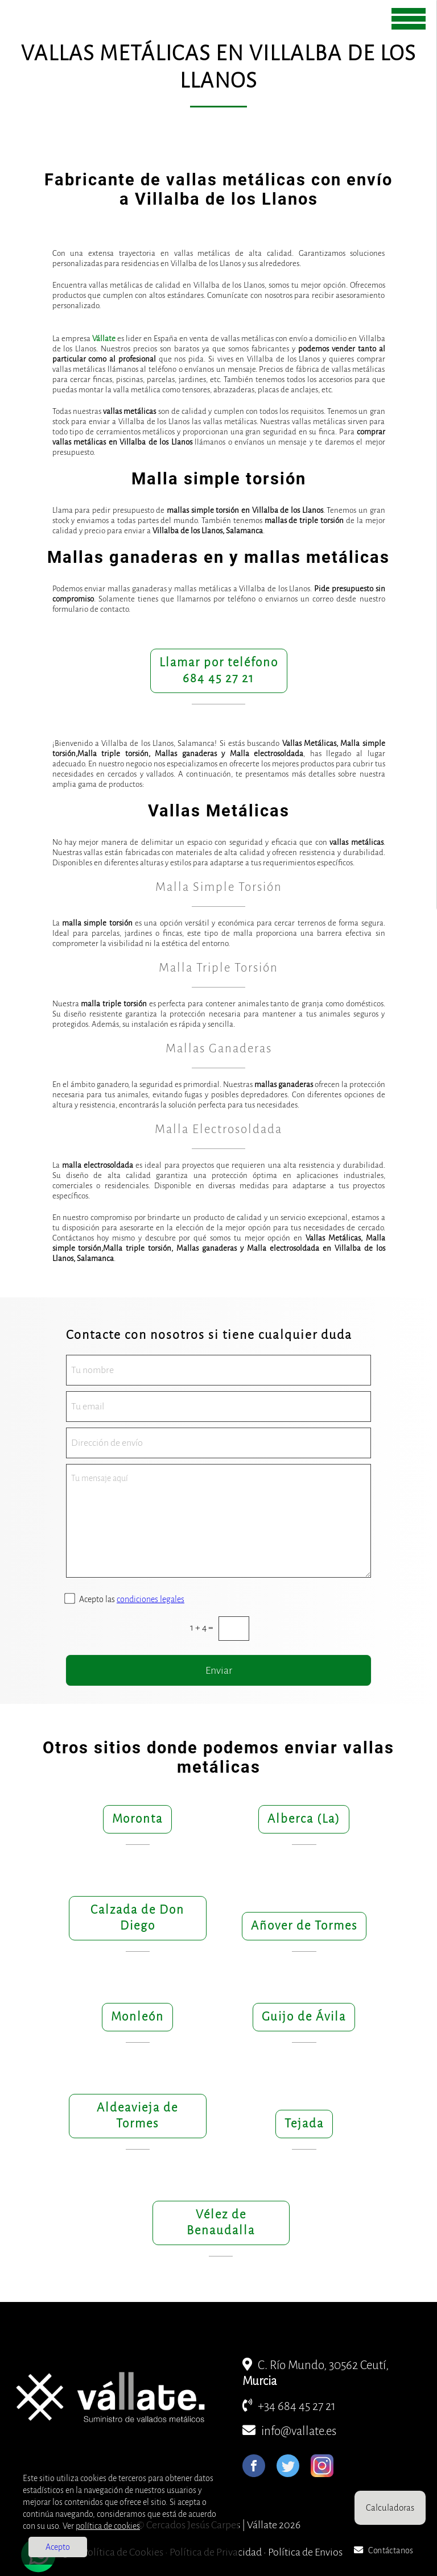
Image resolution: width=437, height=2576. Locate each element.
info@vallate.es (289, 2431)
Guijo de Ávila (304, 2016)
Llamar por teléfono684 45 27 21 (218, 670)
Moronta (137, 1819)
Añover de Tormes (304, 1925)
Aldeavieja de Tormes (137, 2115)
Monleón (137, 2016)
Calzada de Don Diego (137, 1917)
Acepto (58, 2547)
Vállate (104, 338)
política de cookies (108, 2526)
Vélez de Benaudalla (221, 2222)
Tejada (304, 2123)
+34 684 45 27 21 (289, 2406)
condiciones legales (150, 1599)
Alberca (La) (303, 1819)
